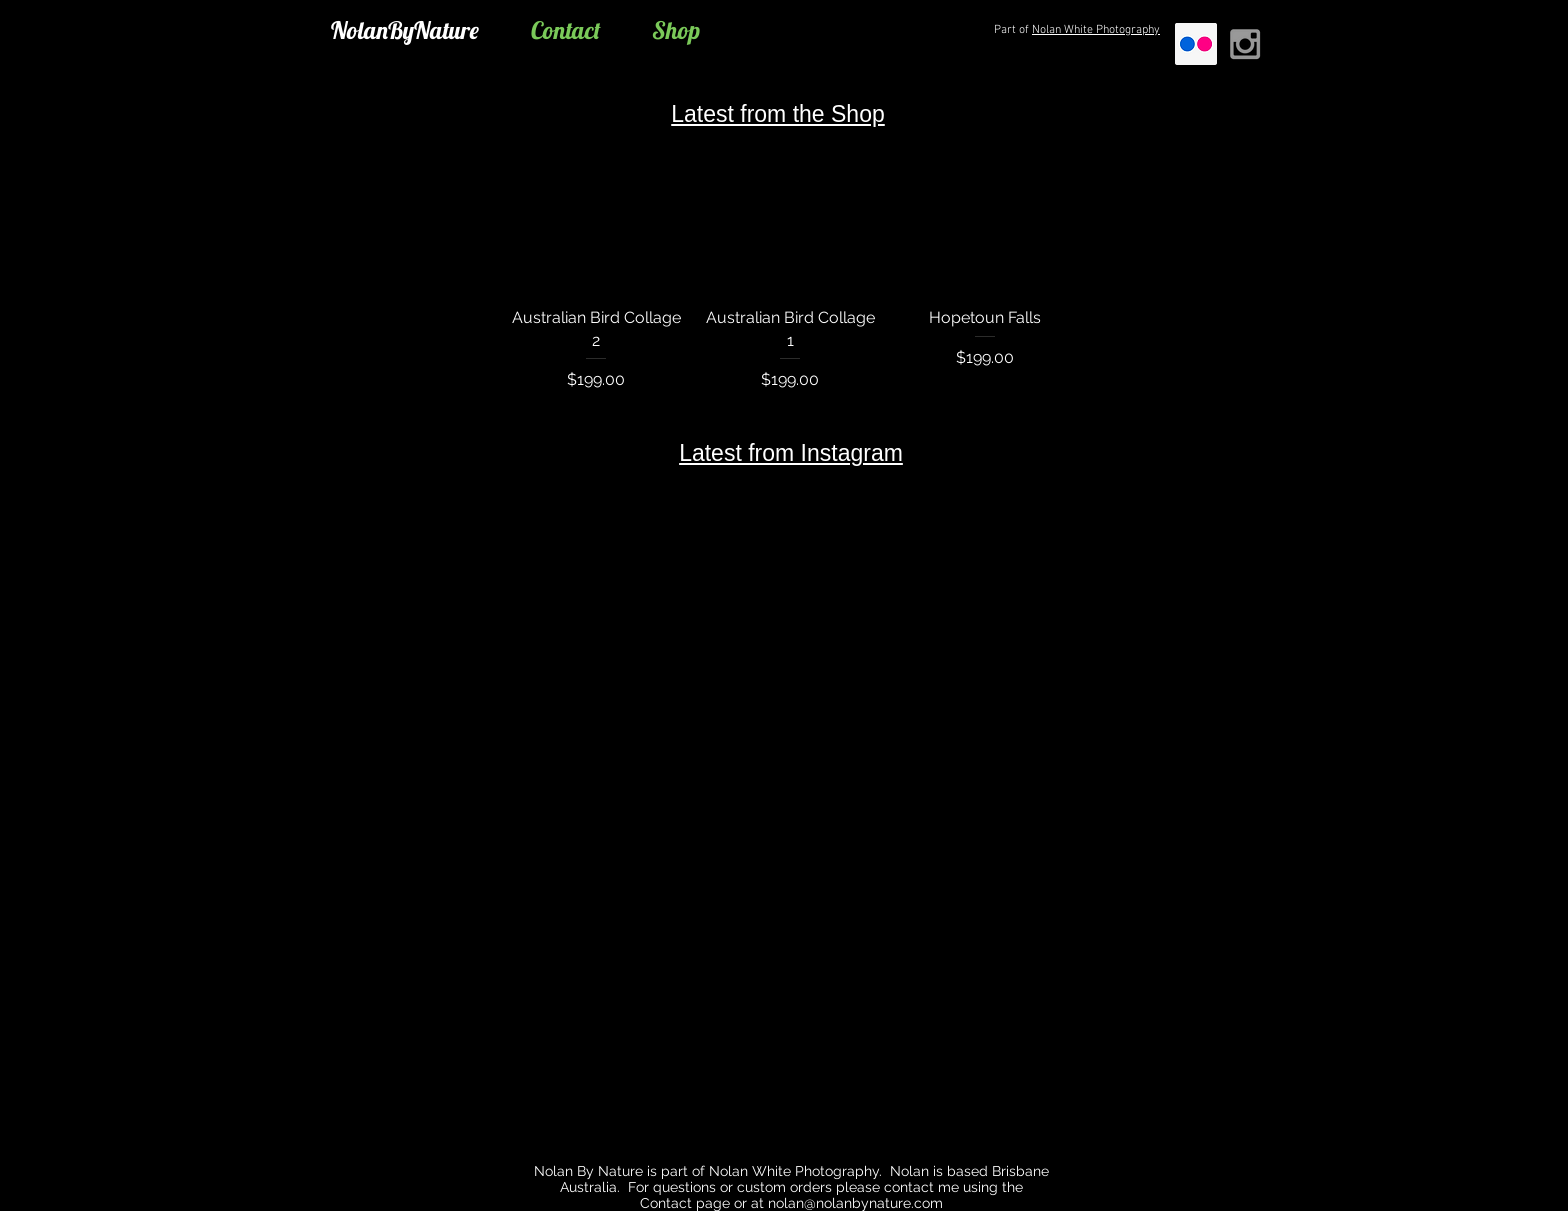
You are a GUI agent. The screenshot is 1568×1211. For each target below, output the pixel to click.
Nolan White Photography (1096, 30)
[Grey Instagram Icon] (1245, 44)
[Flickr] (1196, 44)
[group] (790, 254)
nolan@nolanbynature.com (855, 1203)
